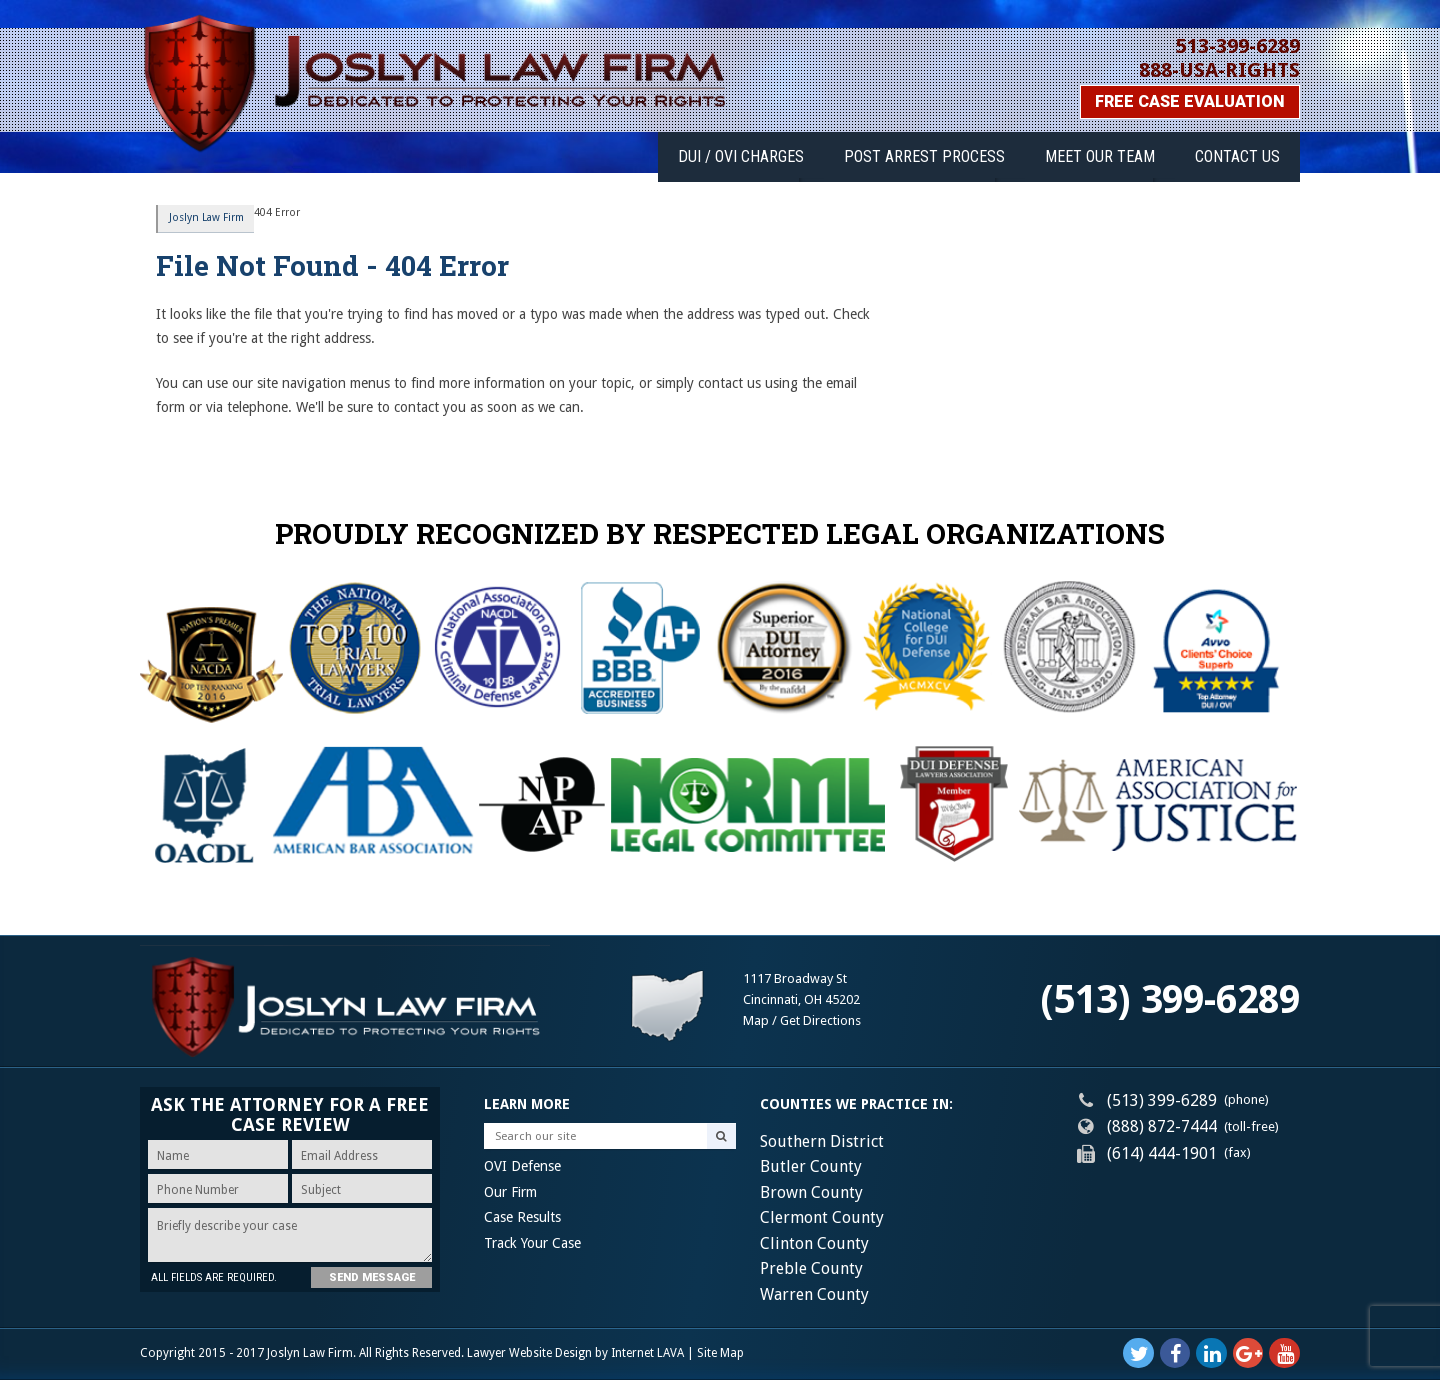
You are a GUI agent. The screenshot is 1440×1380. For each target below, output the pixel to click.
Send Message (366, 1278)
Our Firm (510, 1192)
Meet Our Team (1112, 152)
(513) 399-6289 (1170, 999)
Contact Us (1241, 152)
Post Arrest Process (944, 152)
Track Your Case (532, 1243)
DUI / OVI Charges (769, 152)
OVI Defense (522, 1167)
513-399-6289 (1238, 46)
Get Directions (820, 1020)
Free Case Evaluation (1190, 101)
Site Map (720, 1353)
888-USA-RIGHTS (1219, 70)
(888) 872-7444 (1162, 1126)
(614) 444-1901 (1162, 1153)
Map (756, 1020)
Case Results (522, 1218)
